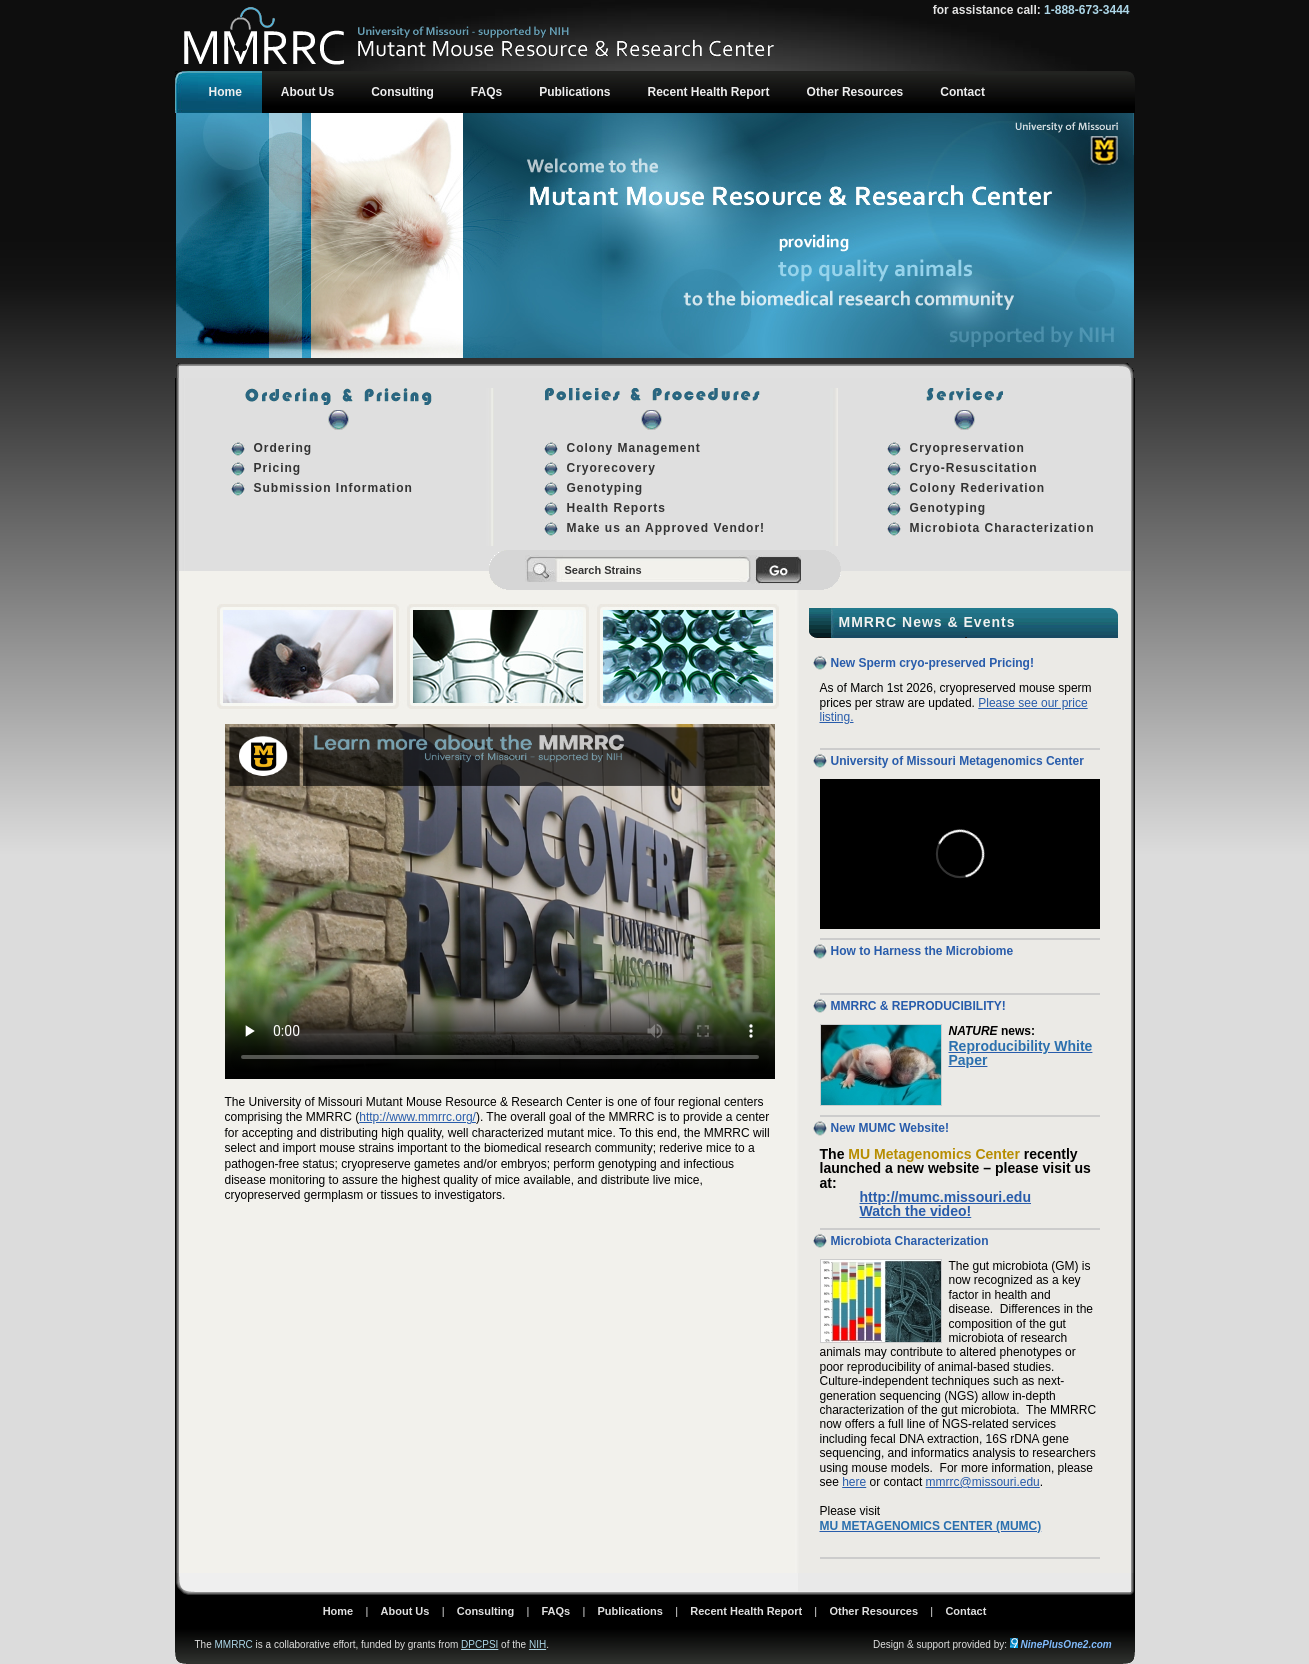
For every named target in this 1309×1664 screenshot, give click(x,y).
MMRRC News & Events (927, 622)
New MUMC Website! (890, 1128)
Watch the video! (916, 1211)
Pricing (278, 468)
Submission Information (333, 488)
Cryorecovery (611, 468)
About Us (307, 92)
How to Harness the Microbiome (922, 951)
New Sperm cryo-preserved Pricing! (932, 663)
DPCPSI (479, 1644)
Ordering (283, 448)
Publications (574, 92)
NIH (537, 1644)
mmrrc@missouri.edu (983, 1482)
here (854, 1482)
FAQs (486, 92)
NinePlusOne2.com (1066, 1644)
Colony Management (634, 448)
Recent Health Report (709, 92)
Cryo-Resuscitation (974, 468)
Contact (962, 92)
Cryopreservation (967, 448)
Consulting (402, 92)
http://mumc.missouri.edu (946, 1197)
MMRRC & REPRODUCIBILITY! (918, 1006)
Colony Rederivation (978, 488)
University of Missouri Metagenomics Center (957, 761)
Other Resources (855, 92)
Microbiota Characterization (1002, 528)
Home (225, 92)
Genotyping (605, 488)
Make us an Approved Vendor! (666, 528)
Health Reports (616, 508)
